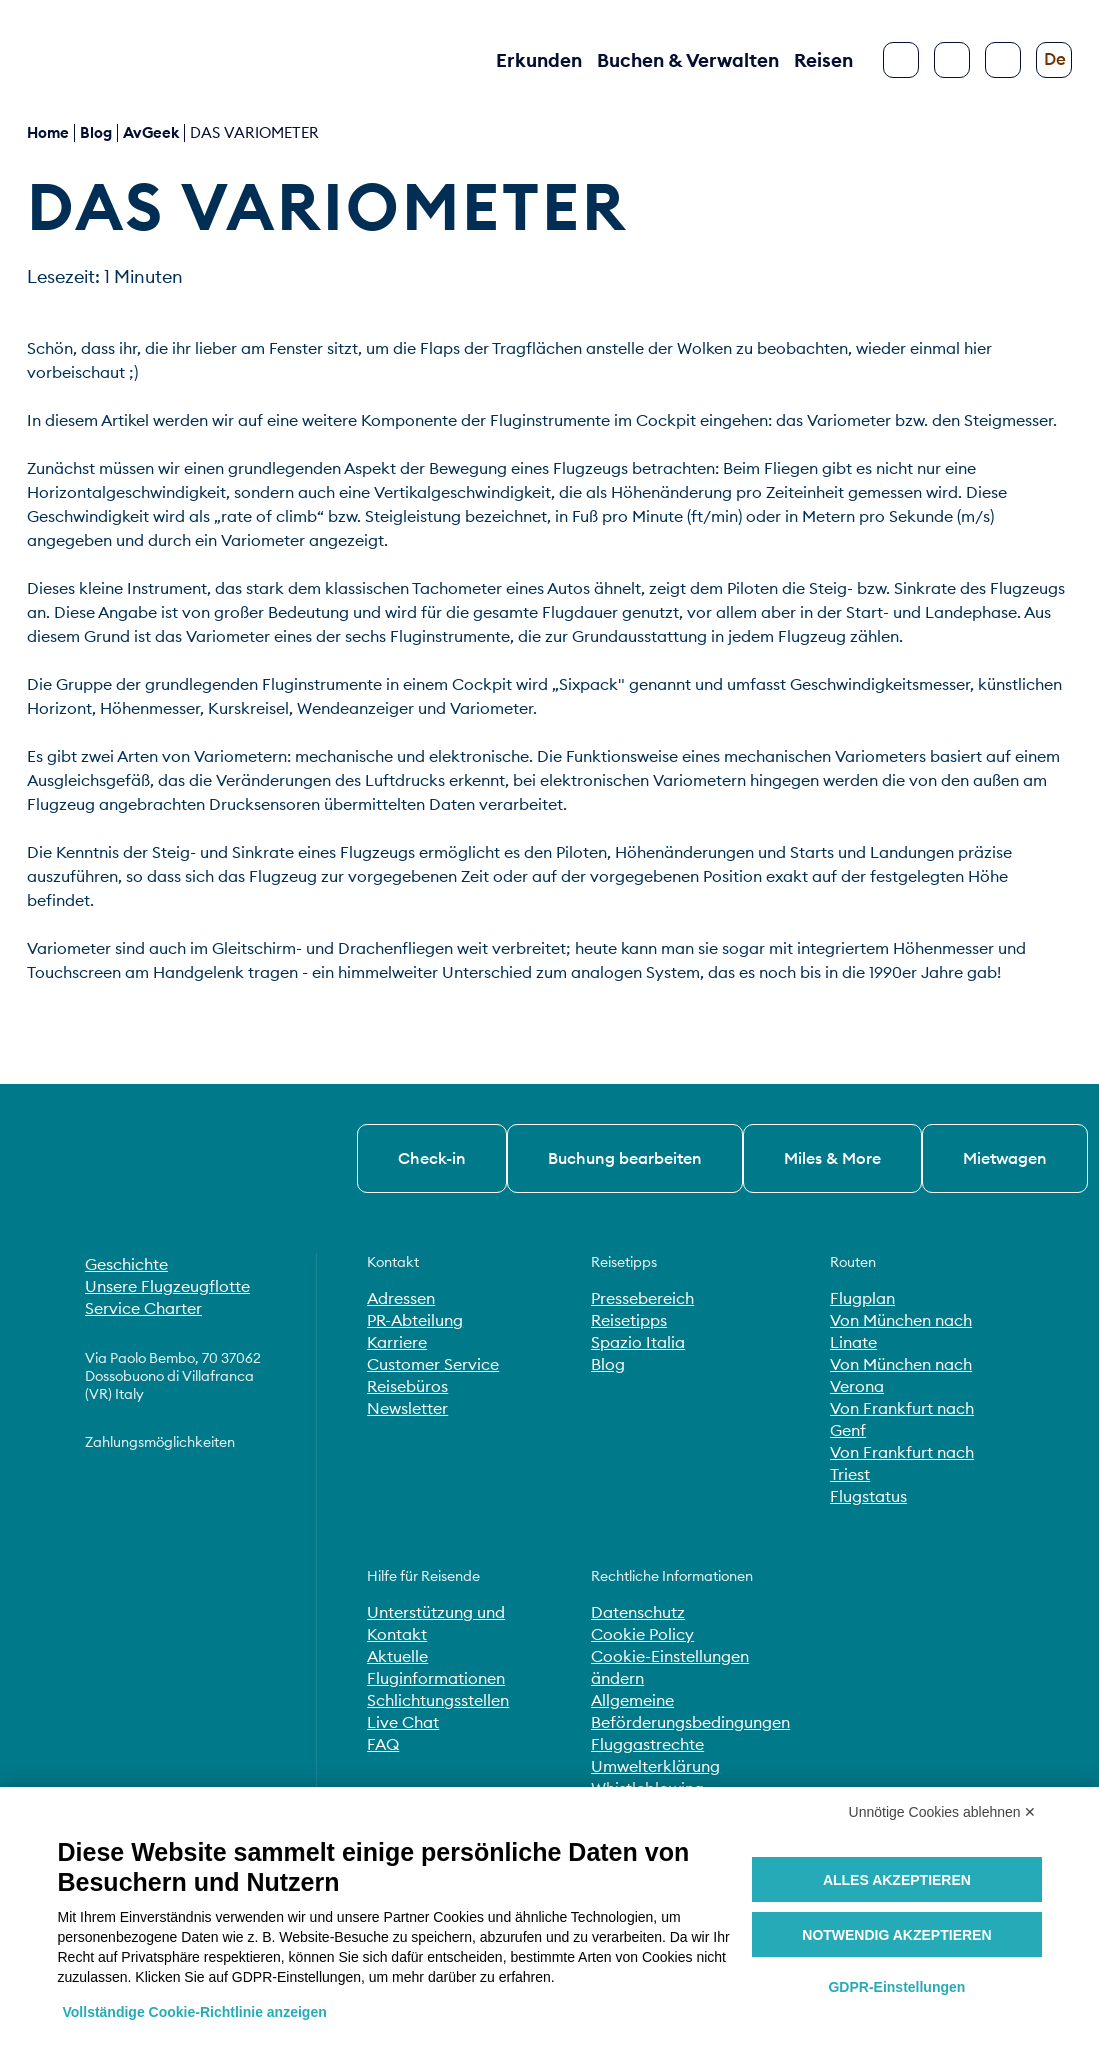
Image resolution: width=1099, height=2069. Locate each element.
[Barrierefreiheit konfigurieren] (1003, 60)
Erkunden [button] (539, 60)
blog (96, 132)
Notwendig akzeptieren (896, 1935)
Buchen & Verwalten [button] (688, 60)
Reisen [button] (823, 60)
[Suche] (952, 60)
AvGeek (151, 132)
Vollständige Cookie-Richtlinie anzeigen (195, 2012)
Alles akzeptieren (897, 1880)
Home (48, 132)
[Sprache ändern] (1054, 60)
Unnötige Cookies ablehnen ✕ (943, 1812)
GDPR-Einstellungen (896, 1987)
